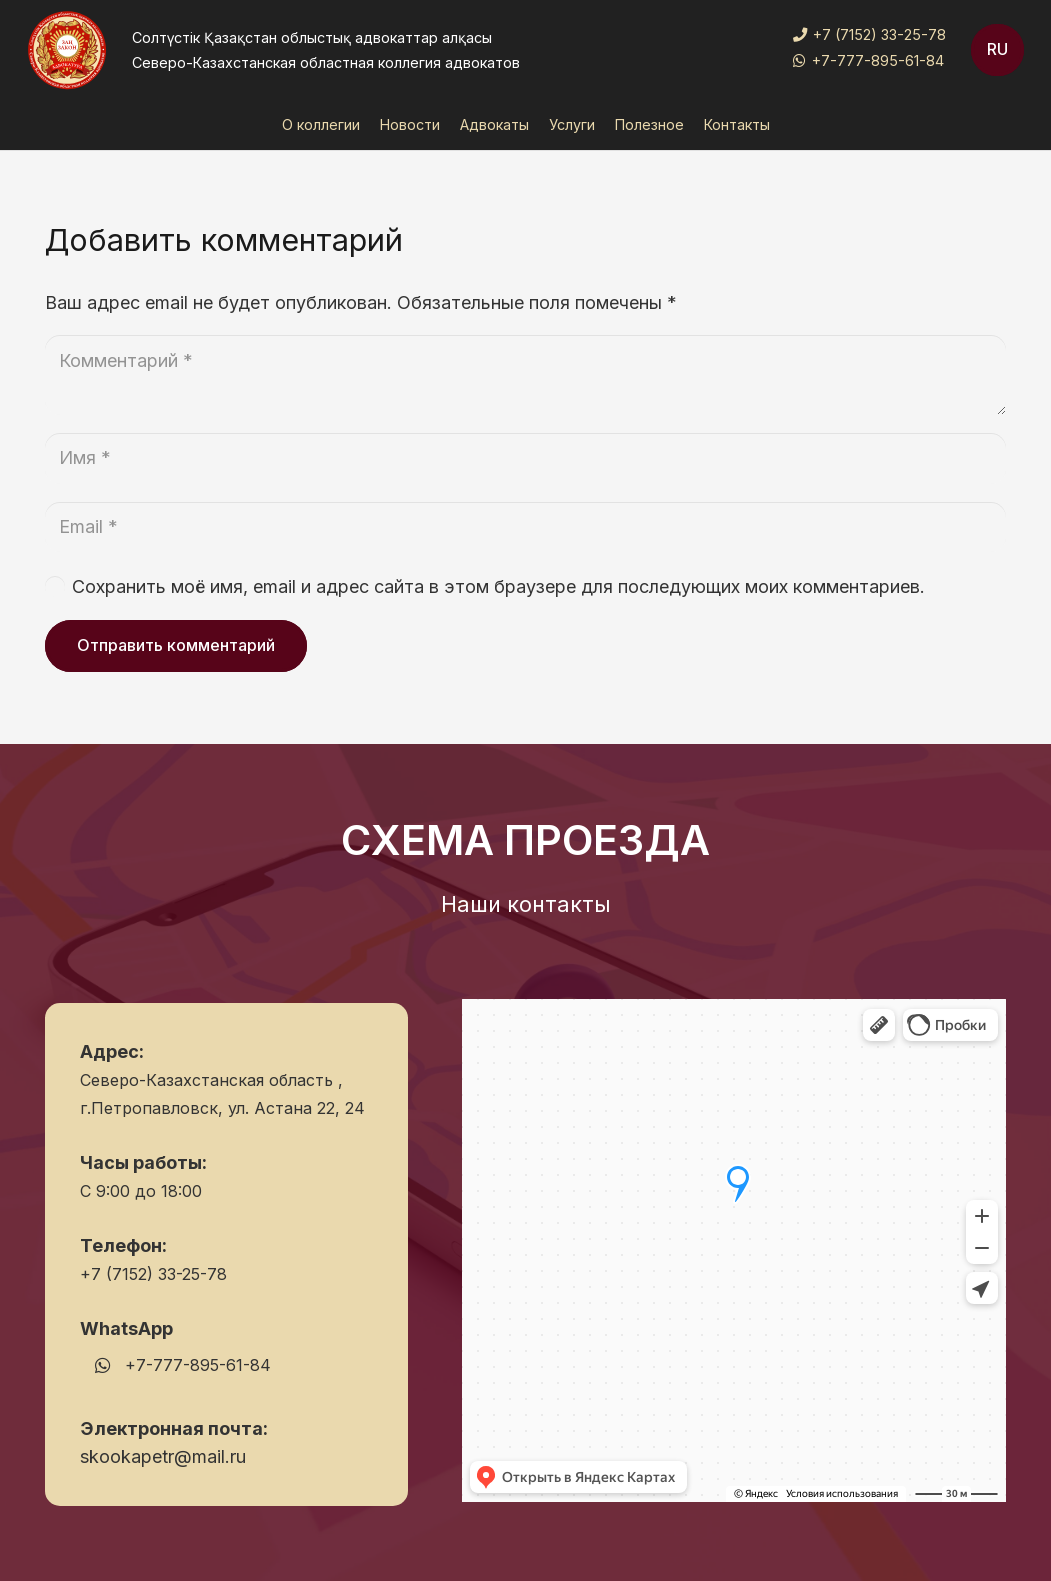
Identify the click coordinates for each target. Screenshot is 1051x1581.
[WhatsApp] (102, 1365)
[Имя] (525, 458)
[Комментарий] (525, 375)
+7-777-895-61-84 (198, 1365)
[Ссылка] (67, 50)
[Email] (525, 527)
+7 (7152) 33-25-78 (153, 1274)
